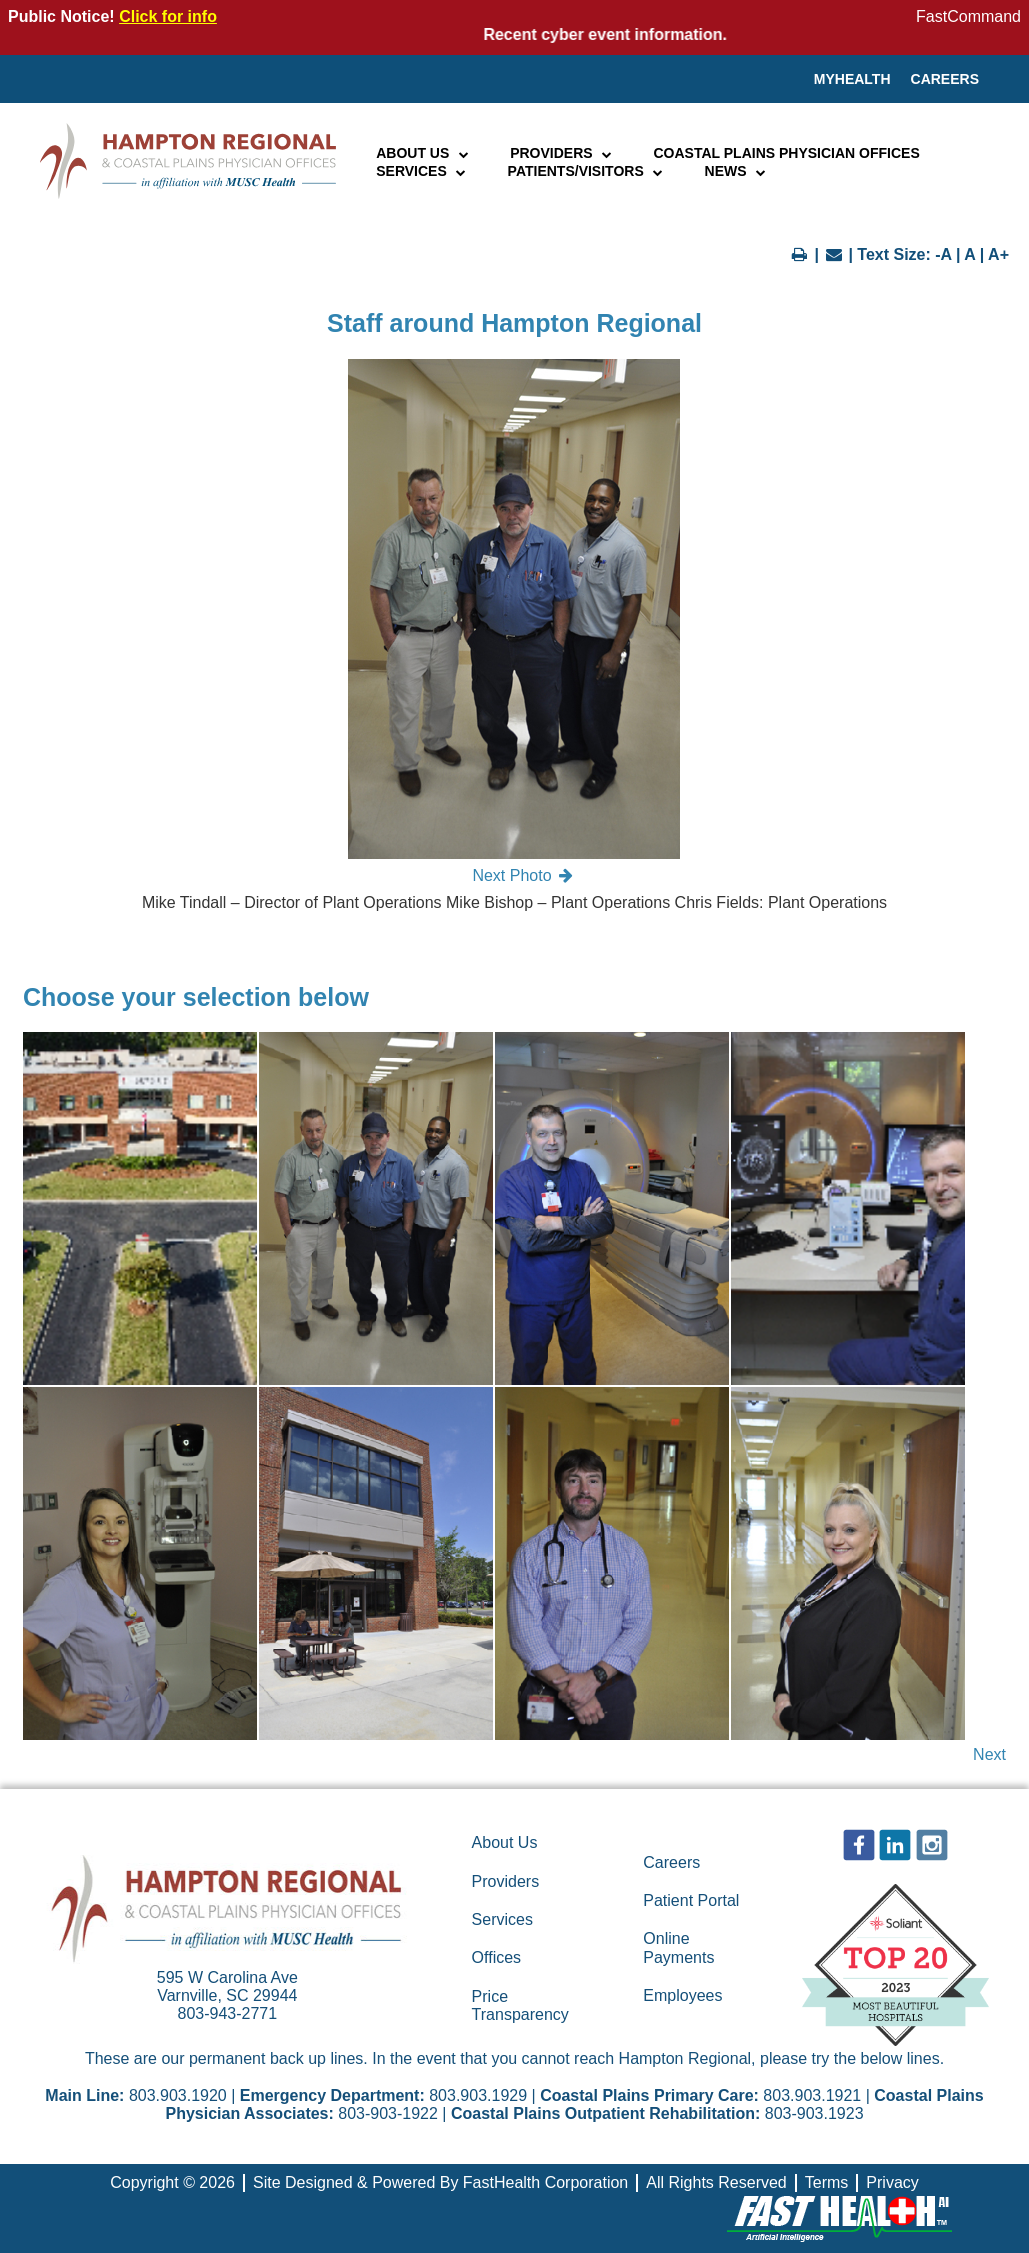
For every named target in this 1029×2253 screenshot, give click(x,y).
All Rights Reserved (716, 2182)
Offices (497, 1957)
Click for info (168, 16)
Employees (682, 1995)
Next (989, 1754)
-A (943, 254)
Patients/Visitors (586, 171)
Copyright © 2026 (172, 2182)
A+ (998, 254)
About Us (423, 153)
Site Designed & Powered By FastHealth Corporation (440, 2182)
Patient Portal (691, 1900)
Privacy (892, 2182)
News (736, 171)
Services (421, 171)
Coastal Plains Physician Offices (786, 153)
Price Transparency (520, 2005)
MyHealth (852, 79)
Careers (945, 79)
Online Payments (678, 1947)
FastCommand (968, 16)
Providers (561, 153)
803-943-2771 (228, 2013)
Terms (827, 2182)
